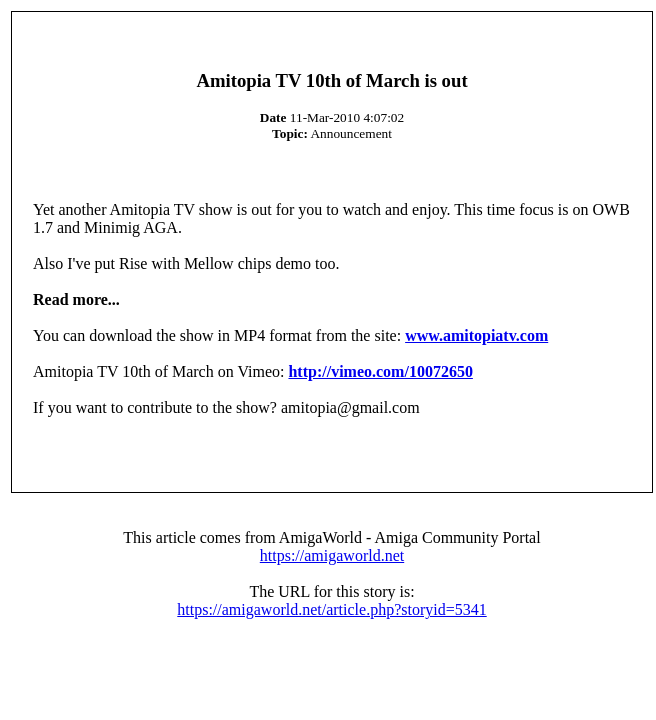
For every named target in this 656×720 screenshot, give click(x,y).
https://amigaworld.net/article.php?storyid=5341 (331, 609)
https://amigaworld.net (332, 555)
